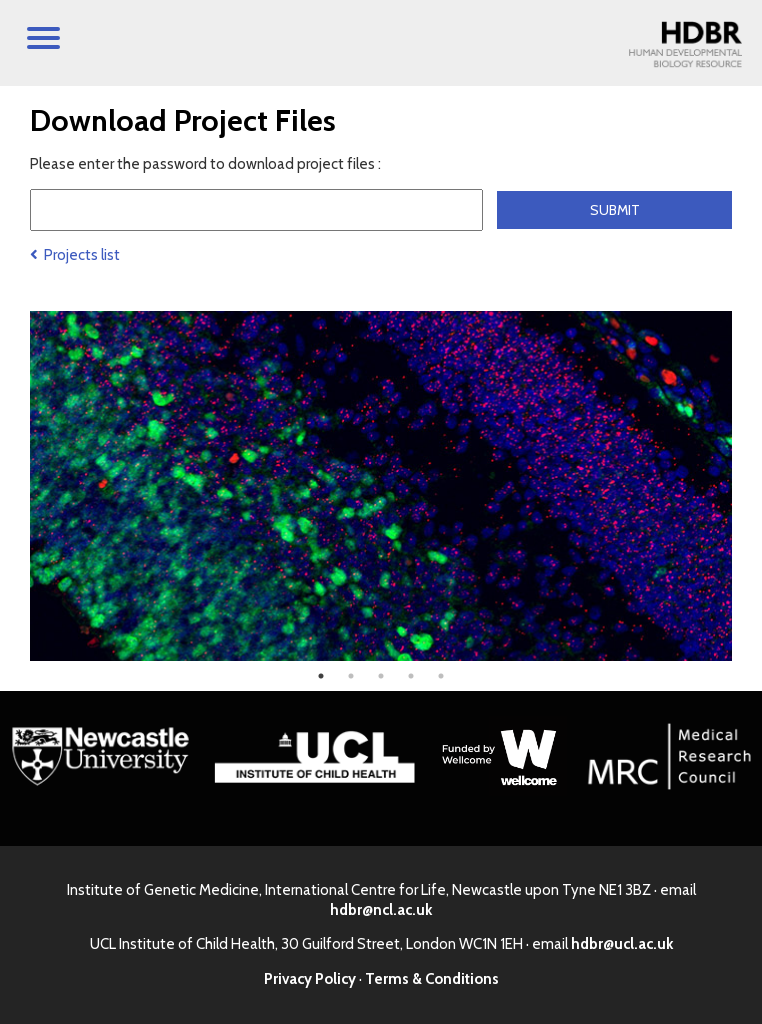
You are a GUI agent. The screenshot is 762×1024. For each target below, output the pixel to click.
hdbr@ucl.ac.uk (622, 944)
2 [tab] (351, 676)
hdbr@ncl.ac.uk (381, 910)
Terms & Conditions (432, 979)
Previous (15, 486)
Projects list (75, 255)
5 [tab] (441, 676)
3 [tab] (381, 676)
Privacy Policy (310, 979)
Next (747, 486)
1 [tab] (321, 676)
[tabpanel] (381, 486)
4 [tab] (411, 676)
